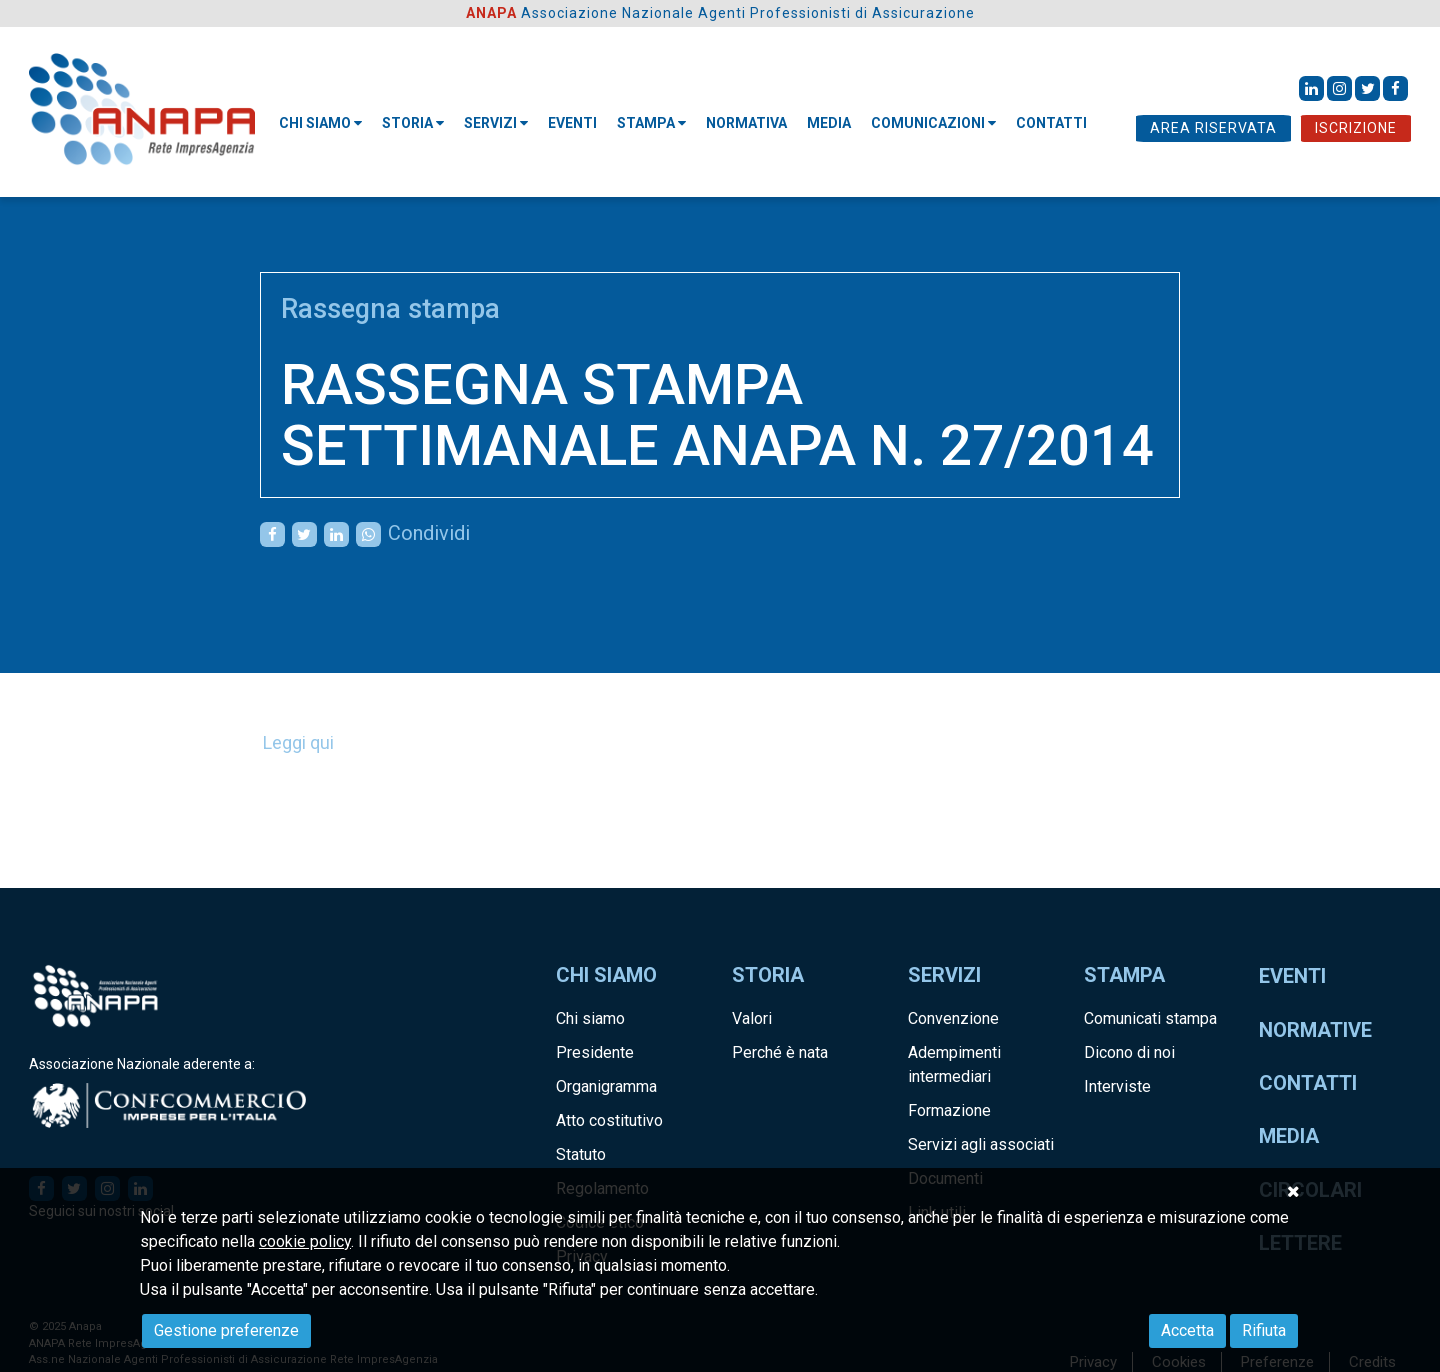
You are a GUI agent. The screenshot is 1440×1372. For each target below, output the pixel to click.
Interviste (1117, 1086)
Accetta (1187, 1330)
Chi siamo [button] (320, 123)
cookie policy (305, 1241)
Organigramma (606, 1086)
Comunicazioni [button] (933, 123)
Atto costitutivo (609, 1120)
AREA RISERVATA (1213, 128)
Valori (752, 1018)
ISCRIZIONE (1356, 128)
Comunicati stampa (1150, 1018)
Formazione (949, 1110)
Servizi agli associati (981, 1144)
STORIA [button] (413, 123)
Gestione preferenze (226, 1330)
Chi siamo (590, 1018)
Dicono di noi (1129, 1052)
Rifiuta (1264, 1330)
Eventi (572, 123)
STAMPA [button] (651, 123)
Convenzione (953, 1018)
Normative (1315, 1030)
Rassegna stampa (390, 309)
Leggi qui (298, 742)
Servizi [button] (496, 123)
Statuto (581, 1154)
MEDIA (829, 123)
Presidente (595, 1052)
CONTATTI (1051, 123)
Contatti (1308, 1083)
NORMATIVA (746, 123)
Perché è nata (780, 1052)
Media (1289, 1136)
